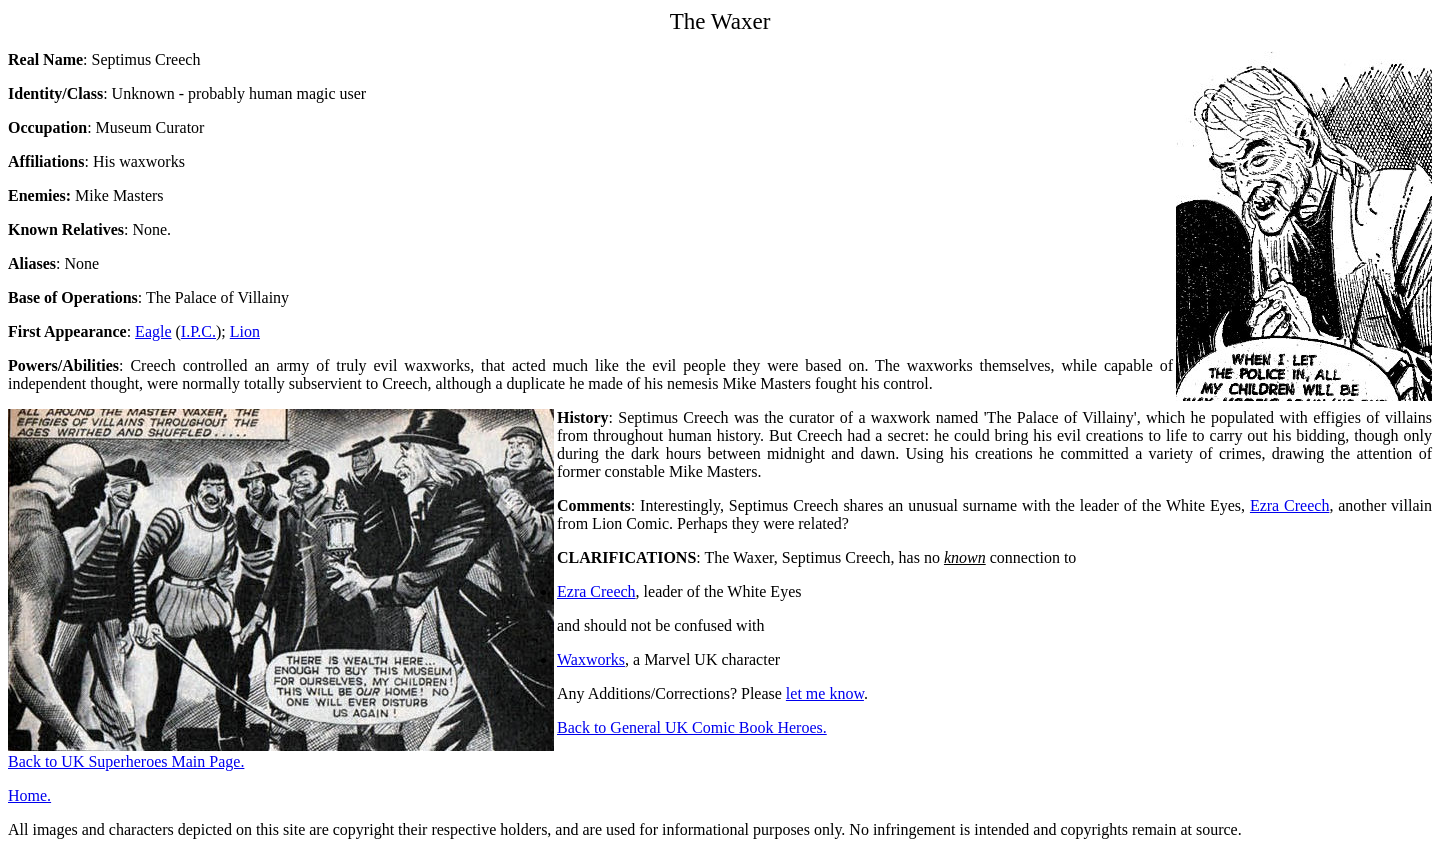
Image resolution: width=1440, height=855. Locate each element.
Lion (245, 331)
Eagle (153, 331)
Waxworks (591, 659)
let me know (825, 693)
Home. (29, 795)
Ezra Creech (1289, 505)
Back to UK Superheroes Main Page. (126, 761)
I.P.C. (198, 331)
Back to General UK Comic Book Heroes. (692, 727)
